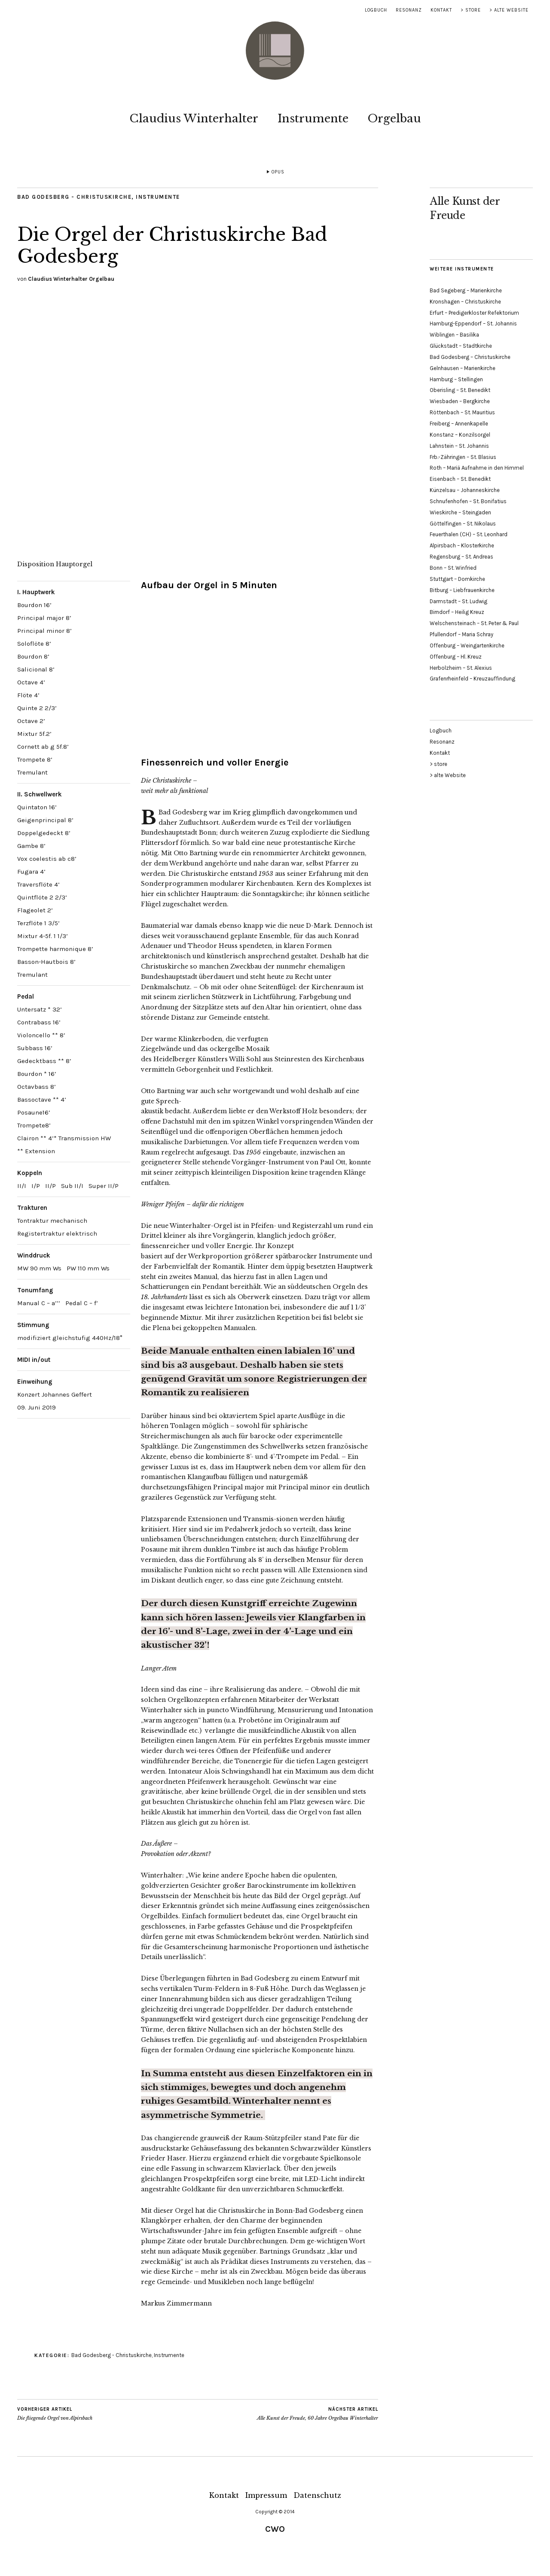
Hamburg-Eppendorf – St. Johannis (473, 323)
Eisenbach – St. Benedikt (460, 479)
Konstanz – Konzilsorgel (460, 434)
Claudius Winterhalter (193, 118)
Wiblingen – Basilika (454, 334)
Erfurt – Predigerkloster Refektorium (474, 313)
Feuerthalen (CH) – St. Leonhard (468, 534)
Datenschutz (317, 2495)
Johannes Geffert (67, 1394)
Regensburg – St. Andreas (461, 556)
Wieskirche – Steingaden (460, 512)
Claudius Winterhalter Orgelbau (71, 279)
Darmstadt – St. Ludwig (458, 601)
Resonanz (409, 10)
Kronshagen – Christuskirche (465, 301)
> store (471, 10)
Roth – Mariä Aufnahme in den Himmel (477, 468)
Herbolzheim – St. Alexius (461, 668)
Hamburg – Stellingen (456, 379)
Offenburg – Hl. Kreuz (456, 656)
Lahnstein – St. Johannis (459, 446)
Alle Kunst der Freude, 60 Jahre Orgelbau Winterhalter (317, 2413)
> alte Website (509, 10)
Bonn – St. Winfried (453, 568)
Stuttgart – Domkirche (457, 579)
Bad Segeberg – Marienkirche (466, 290)
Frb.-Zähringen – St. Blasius (463, 457)
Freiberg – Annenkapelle (459, 423)
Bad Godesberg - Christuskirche (74, 197)
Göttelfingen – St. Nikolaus (463, 523)
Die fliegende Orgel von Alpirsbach (54, 2413)
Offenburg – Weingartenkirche (467, 645)
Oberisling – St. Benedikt (460, 390)
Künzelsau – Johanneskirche (465, 490)
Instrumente (313, 118)
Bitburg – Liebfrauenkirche (462, 590)
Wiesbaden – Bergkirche (460, 401)
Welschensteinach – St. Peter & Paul (474, 623)
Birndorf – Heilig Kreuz (457, 612)
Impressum (266, 2495)
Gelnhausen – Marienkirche (462, 368)
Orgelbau (394, 118)
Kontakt (441, 10)
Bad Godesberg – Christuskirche (470, 357)
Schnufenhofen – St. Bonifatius (468, 501)
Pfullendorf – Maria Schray (461, 634)
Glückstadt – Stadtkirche (461, 346)
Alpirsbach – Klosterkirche (462, 545)
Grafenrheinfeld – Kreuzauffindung (472, 678)
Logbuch (376, 10)
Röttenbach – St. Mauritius (462, 412)
